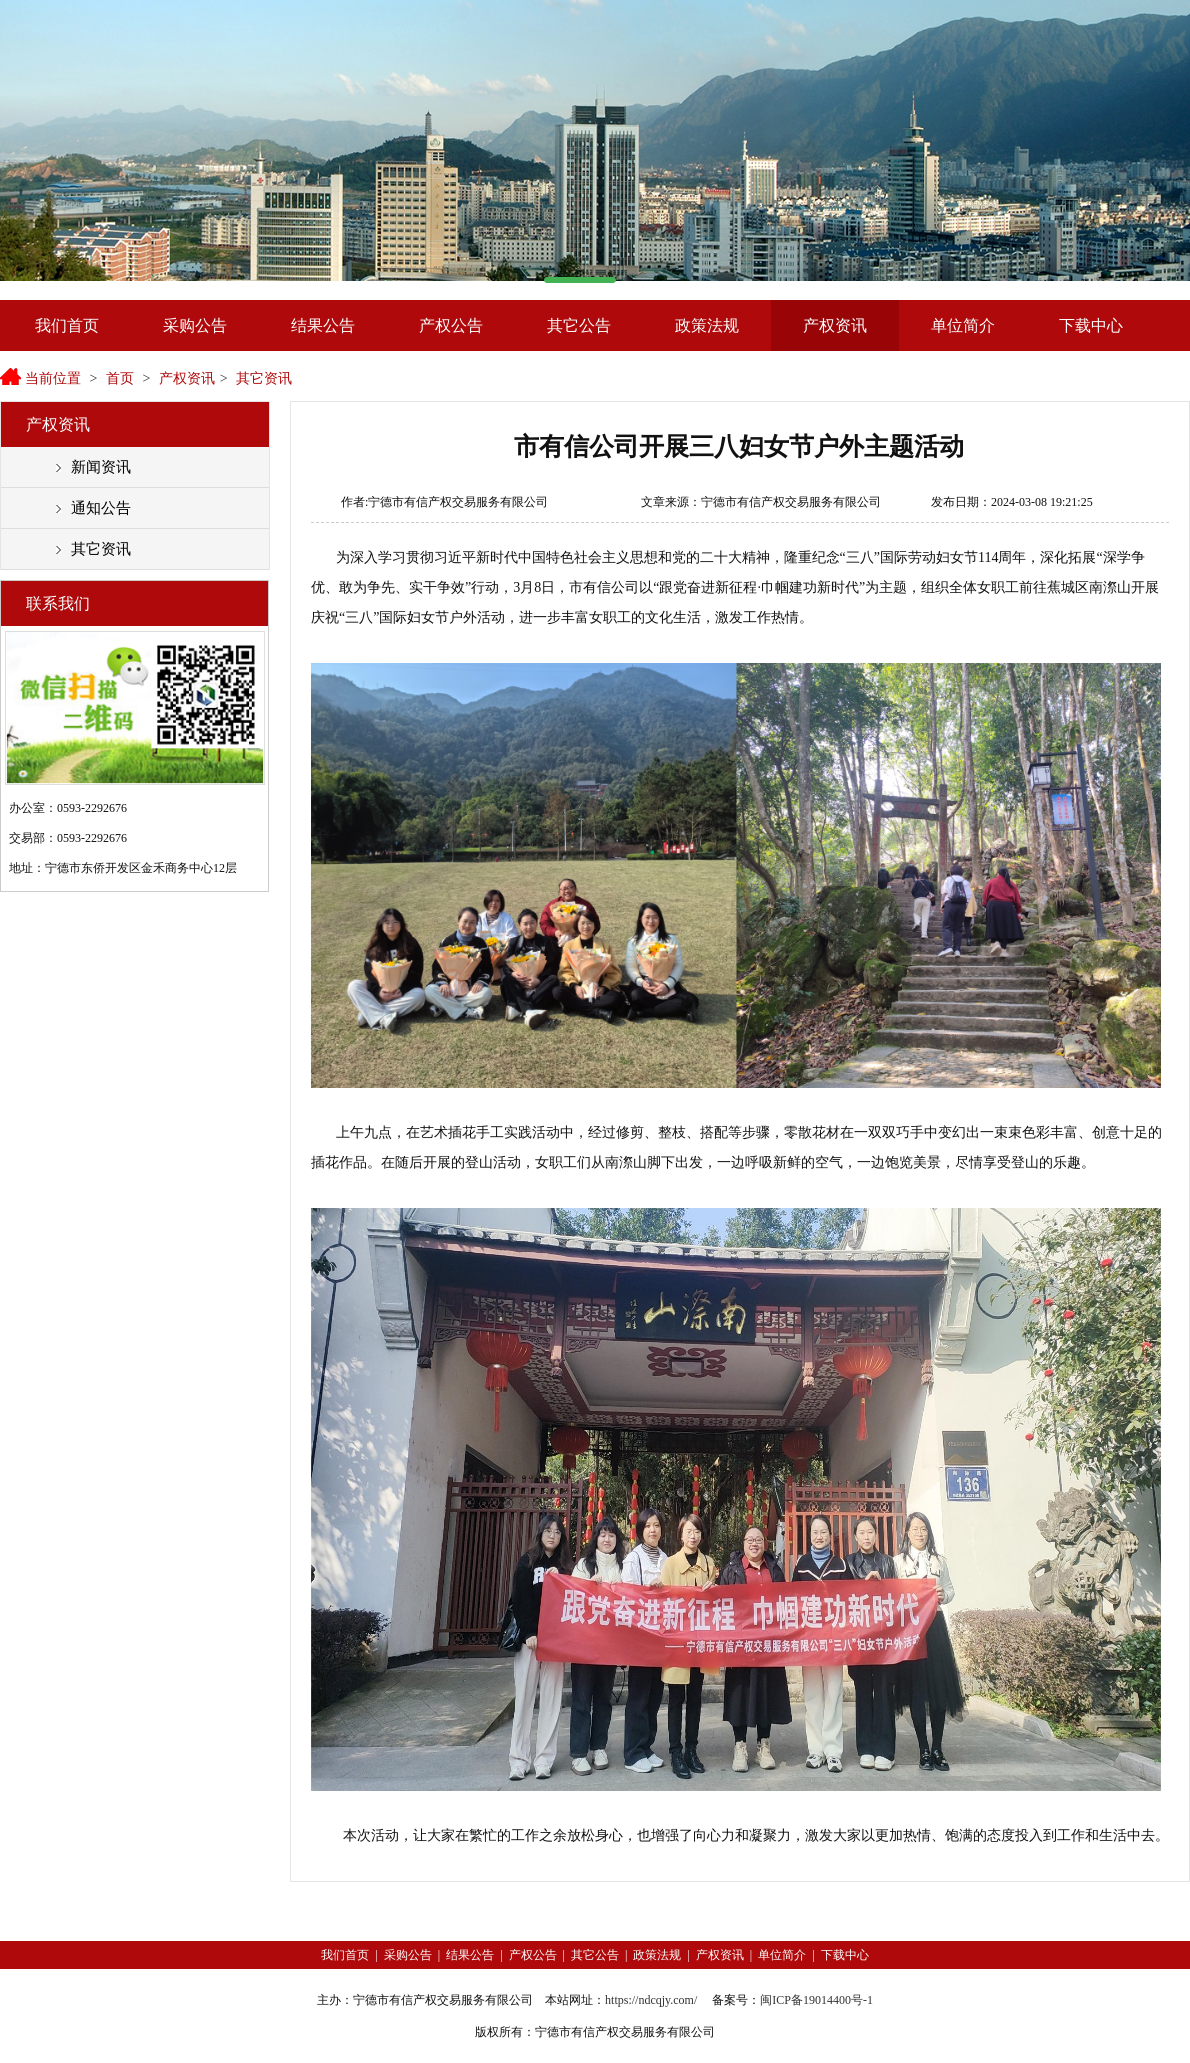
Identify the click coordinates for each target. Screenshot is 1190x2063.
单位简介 (963, 325)
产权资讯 (835, 325)
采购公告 (195, 325)
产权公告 (451, 325)
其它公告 (579, 325)
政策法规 (707, 325)
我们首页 (67, 325)
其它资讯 (264, 378)
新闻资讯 (101, 467)
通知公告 (101, 508)
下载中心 (1091, 325)
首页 (120, 378)
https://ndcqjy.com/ (651, 2000)
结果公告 (323, 325)
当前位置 (53, 378)
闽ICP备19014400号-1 (816, 2000)
